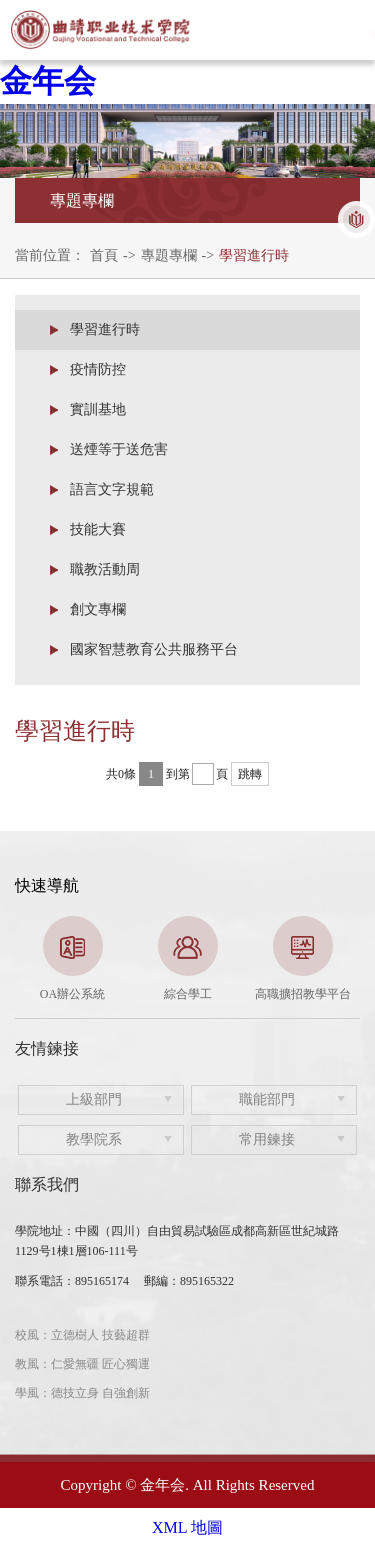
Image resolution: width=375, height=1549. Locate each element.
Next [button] (350, 960)
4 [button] (218, 993)
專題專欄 (169, 255)
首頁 (104, 255)
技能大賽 (98, 529)
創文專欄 (98, 609)
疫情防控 (98, 369)
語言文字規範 (112, 489)
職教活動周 (105, 569)
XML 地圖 (187, 1527)
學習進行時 (254, 255)
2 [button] (158, 993)
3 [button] (188, 993)
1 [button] (128, 993)
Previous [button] (25, 960)
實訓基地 (98, 409)
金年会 (48, 81)
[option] (72, 959)
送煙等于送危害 (119, 449)
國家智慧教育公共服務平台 (154, 649)
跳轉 (250, 774)
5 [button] (248, 993)
